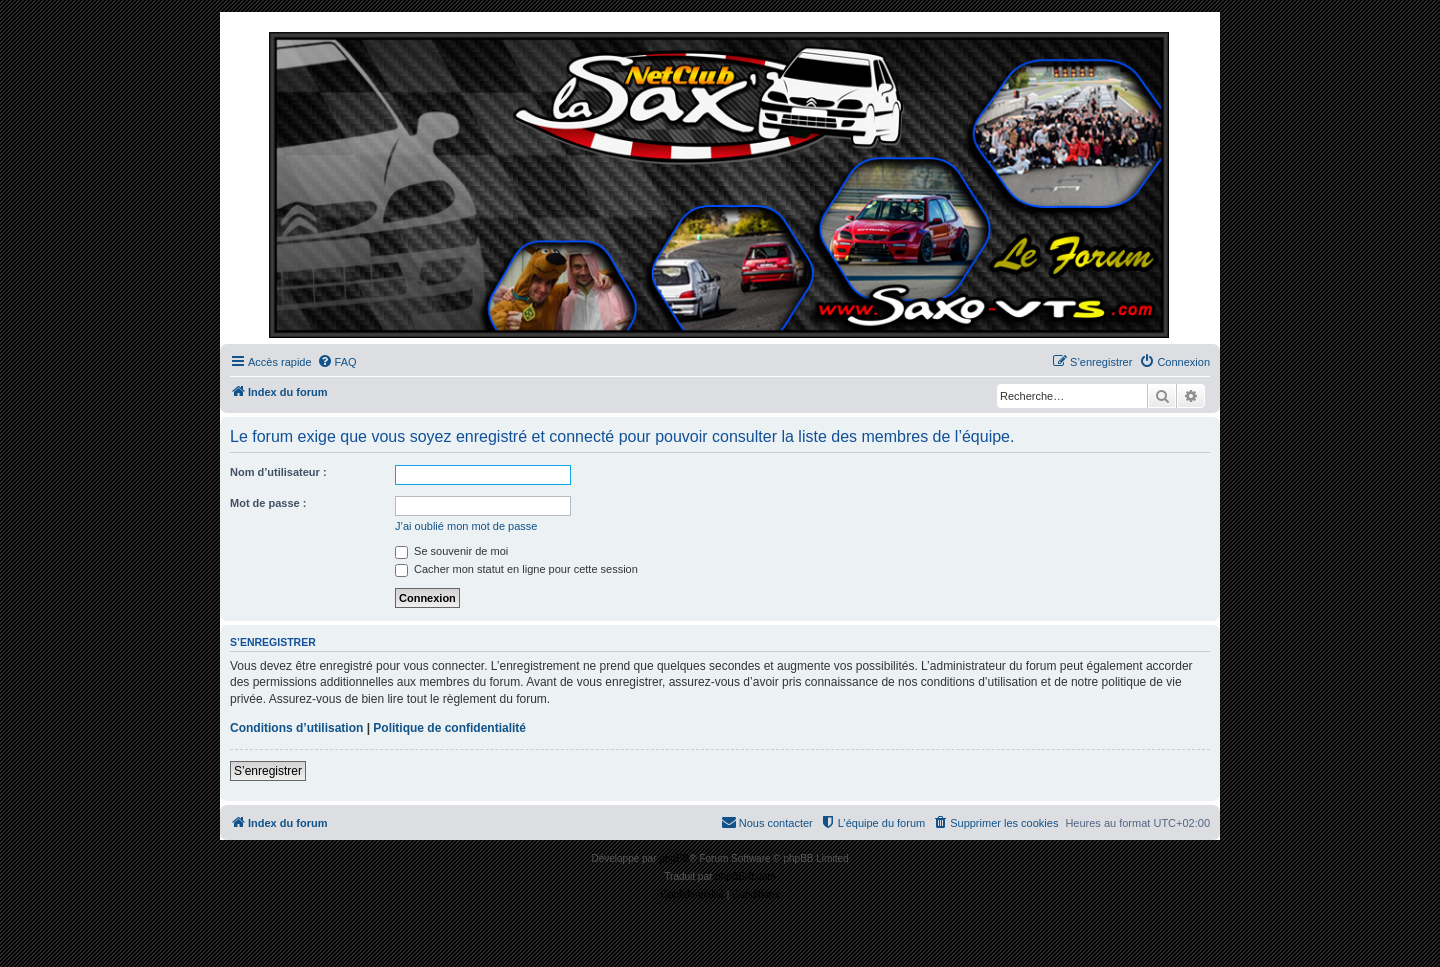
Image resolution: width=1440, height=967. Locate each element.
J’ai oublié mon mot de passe (466, 526)
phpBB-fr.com (745, 876)
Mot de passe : (268, 503)
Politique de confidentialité (449, 728)
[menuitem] (337, 362)
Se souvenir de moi (451, 551)
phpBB (674, 858)
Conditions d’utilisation (296, 728)
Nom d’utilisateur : (278, 472)
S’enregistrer (268, 771)
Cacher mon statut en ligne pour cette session (516, 569)
